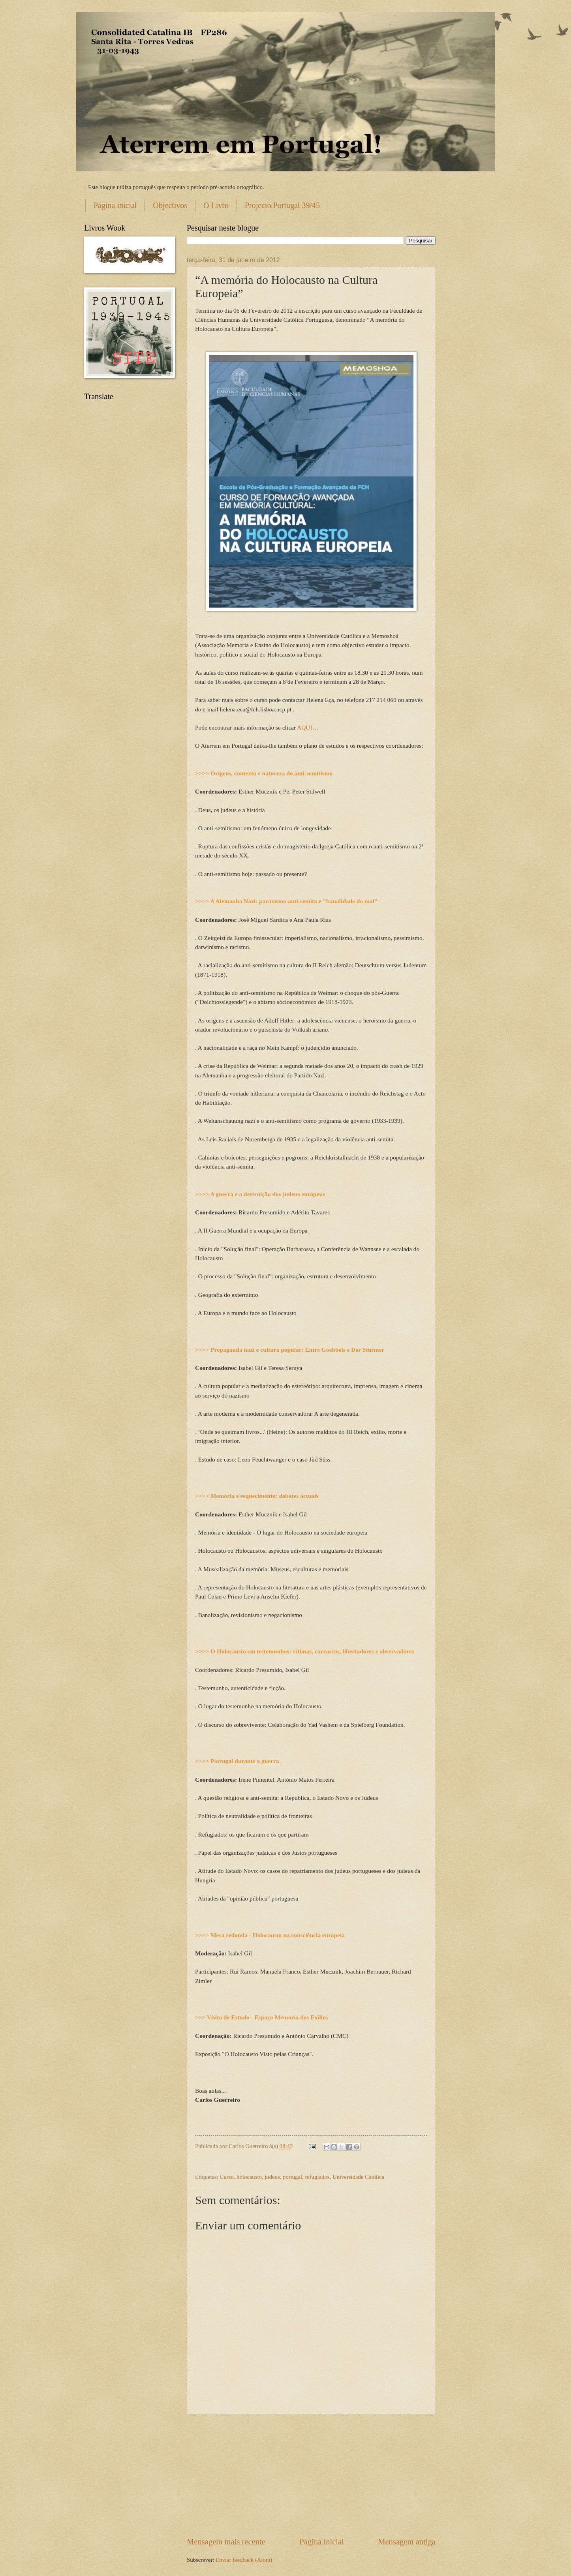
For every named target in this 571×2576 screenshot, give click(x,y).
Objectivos (170, 205)
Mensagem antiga (407, 2541)
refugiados (317, 2177)
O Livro (216, 205)
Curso (227, 2177)
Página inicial (115, 205)
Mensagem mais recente (226, 2541)
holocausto (249, 2177)
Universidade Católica (358, 2177)
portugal (292, 2177)
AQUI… (307, 727)
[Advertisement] (311, 2475)
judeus (272, 2177)
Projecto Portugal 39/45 (282, 205)
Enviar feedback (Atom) (244, 2560)
